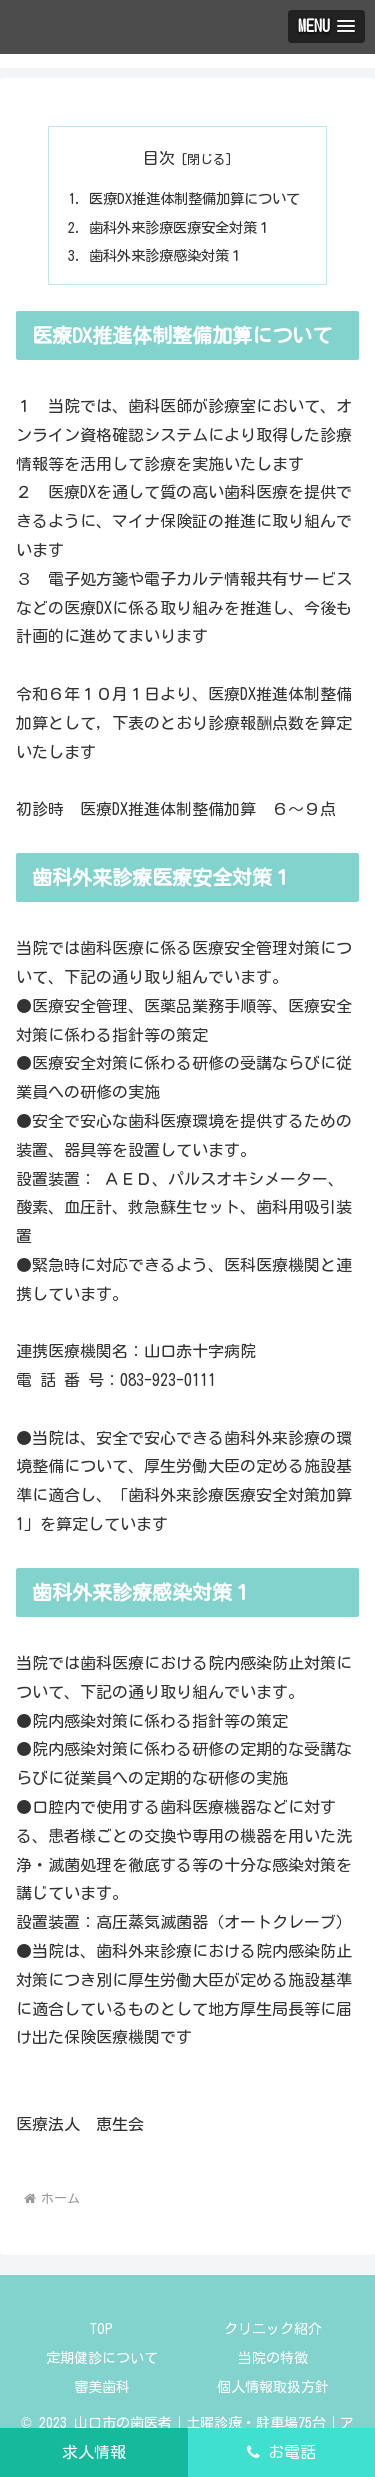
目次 (159, 158)
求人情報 (94, 2452)
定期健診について (102, 2358)
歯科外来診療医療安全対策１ (180, 227)
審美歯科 (102, 2387)
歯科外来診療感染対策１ (166, 255)
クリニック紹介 (273, 2329)
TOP (101, 2329)
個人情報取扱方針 (273, 2387)
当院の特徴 (273, 2358)
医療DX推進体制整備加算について (194, 198)
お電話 (281, 2452)
